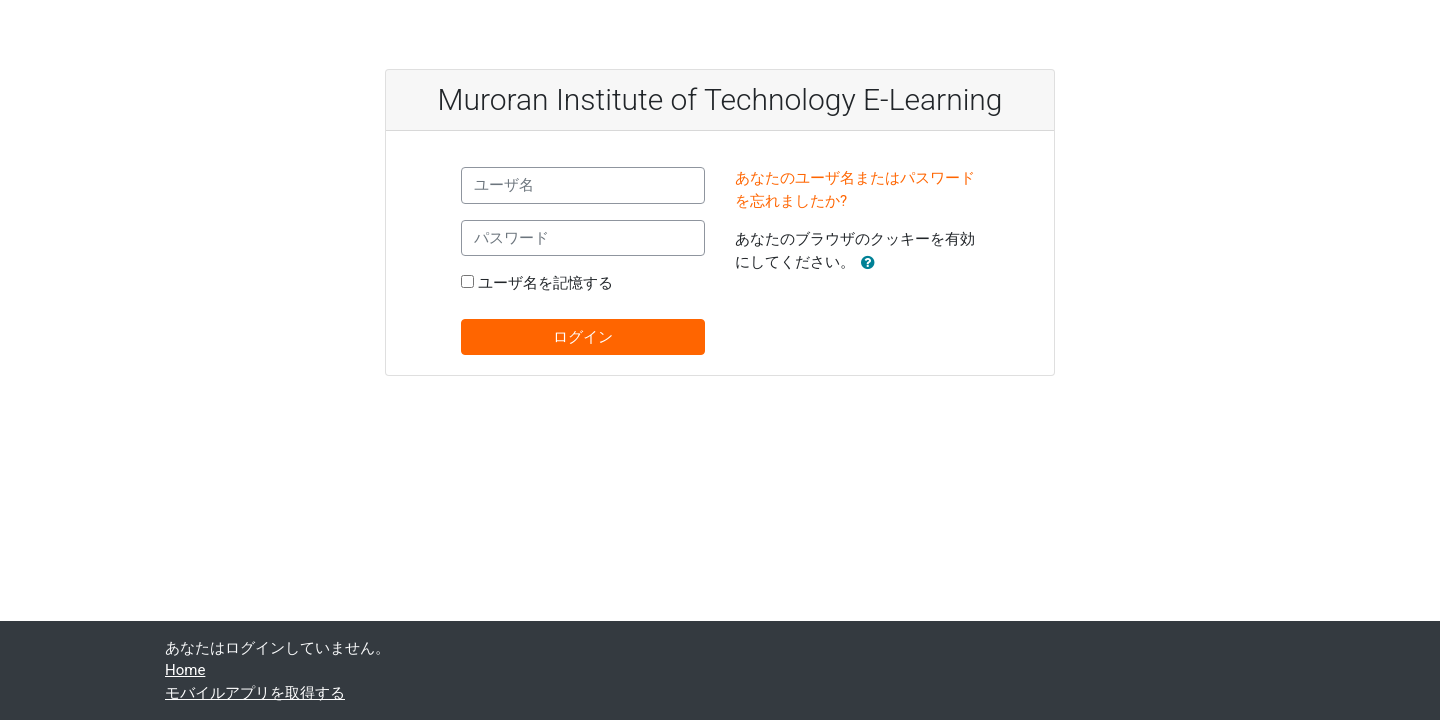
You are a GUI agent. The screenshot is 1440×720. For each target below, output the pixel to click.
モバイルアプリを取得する (255, 693)
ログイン (583, 337)
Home (185, 670)
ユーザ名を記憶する (545, 283)
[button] (872, 263)
